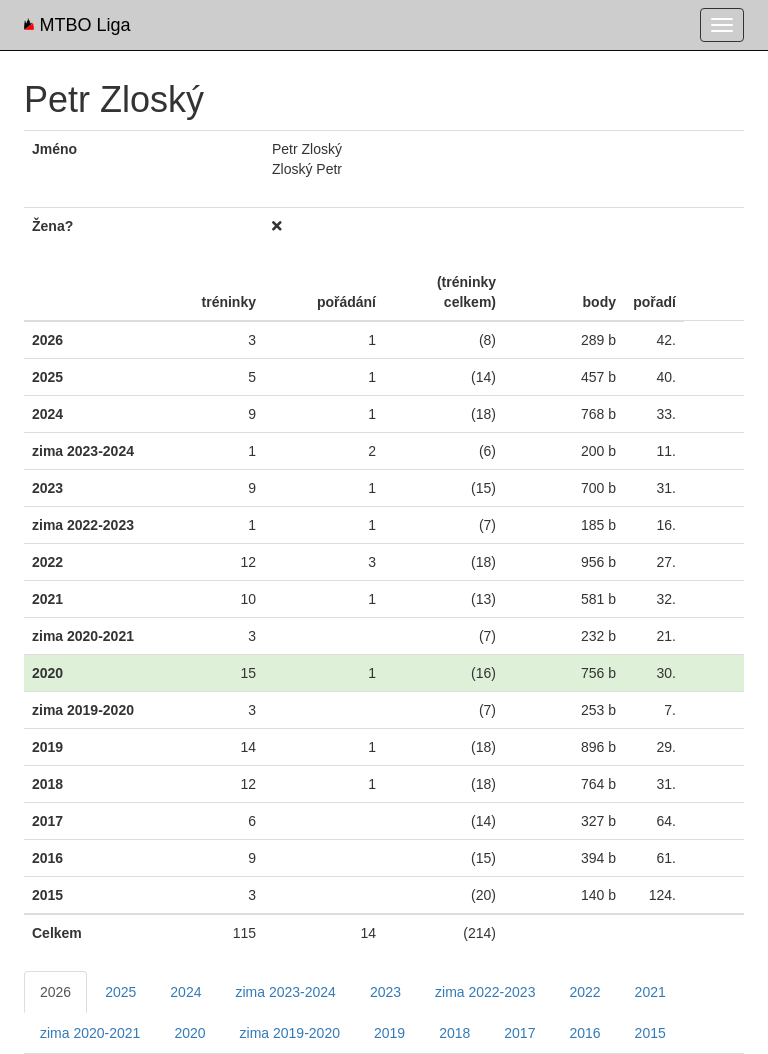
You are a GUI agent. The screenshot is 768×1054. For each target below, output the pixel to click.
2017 (519, 1033)
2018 (454, 1033)
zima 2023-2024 (285, 992)
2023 (385, 992)
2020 (189, 1033)
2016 (584, 1033)
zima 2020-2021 (90, 1033)
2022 (584, 992)
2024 (185, 992)
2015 (650, 1033)
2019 (389, 1033)
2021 (650, 992)
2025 (120, 992)
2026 (55, 992)
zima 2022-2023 (485, 992)
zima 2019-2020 (290, 1033)
